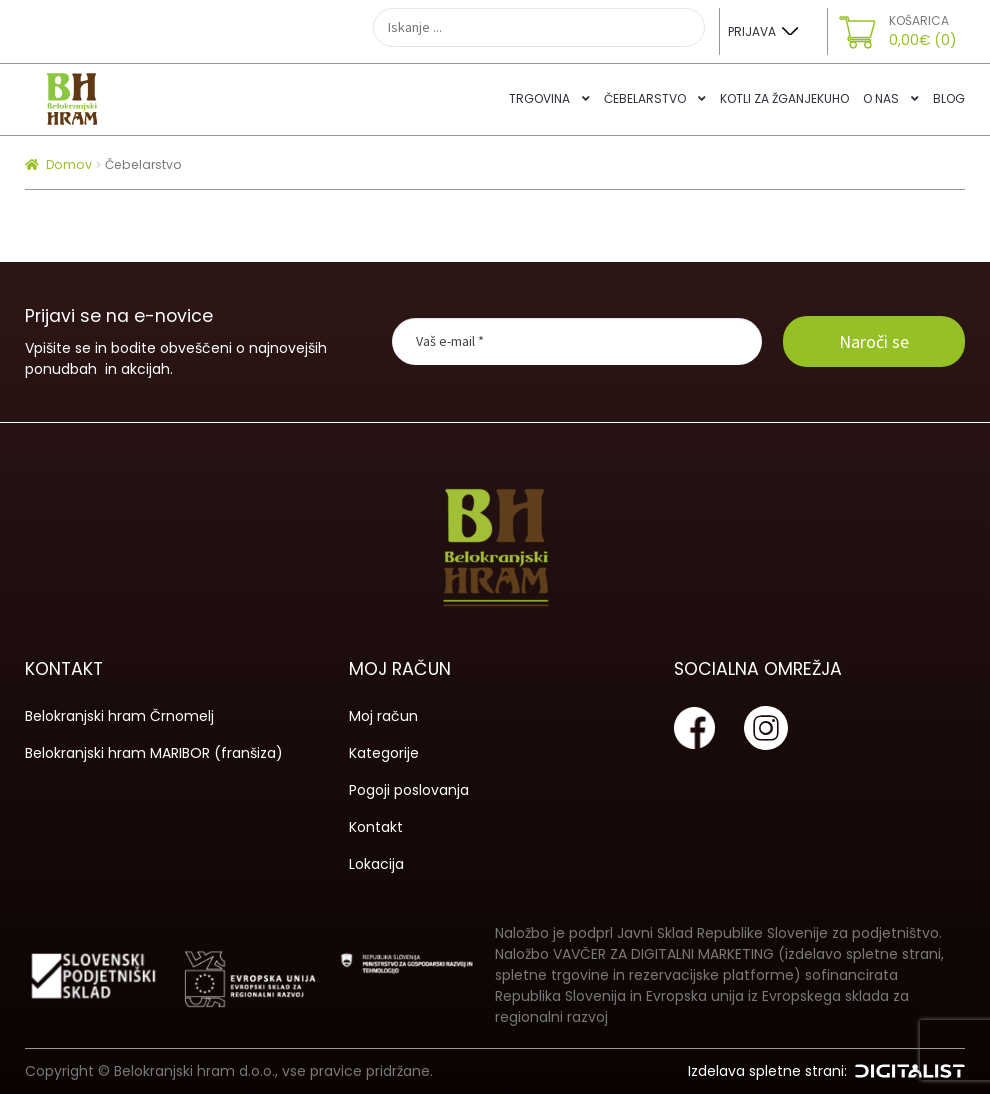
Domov (69, 164)
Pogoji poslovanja (409, 790)
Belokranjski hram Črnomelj (119, 716)
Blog (949, 98)
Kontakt (376, 827)
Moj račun (383, 716)
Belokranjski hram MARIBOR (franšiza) (154, 753)
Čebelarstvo (645, 98)
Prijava (752, 31)
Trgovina (539, 98)
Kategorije (384, 753)
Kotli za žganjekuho (784, 98)
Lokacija (376, 864)
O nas (881, 98)
